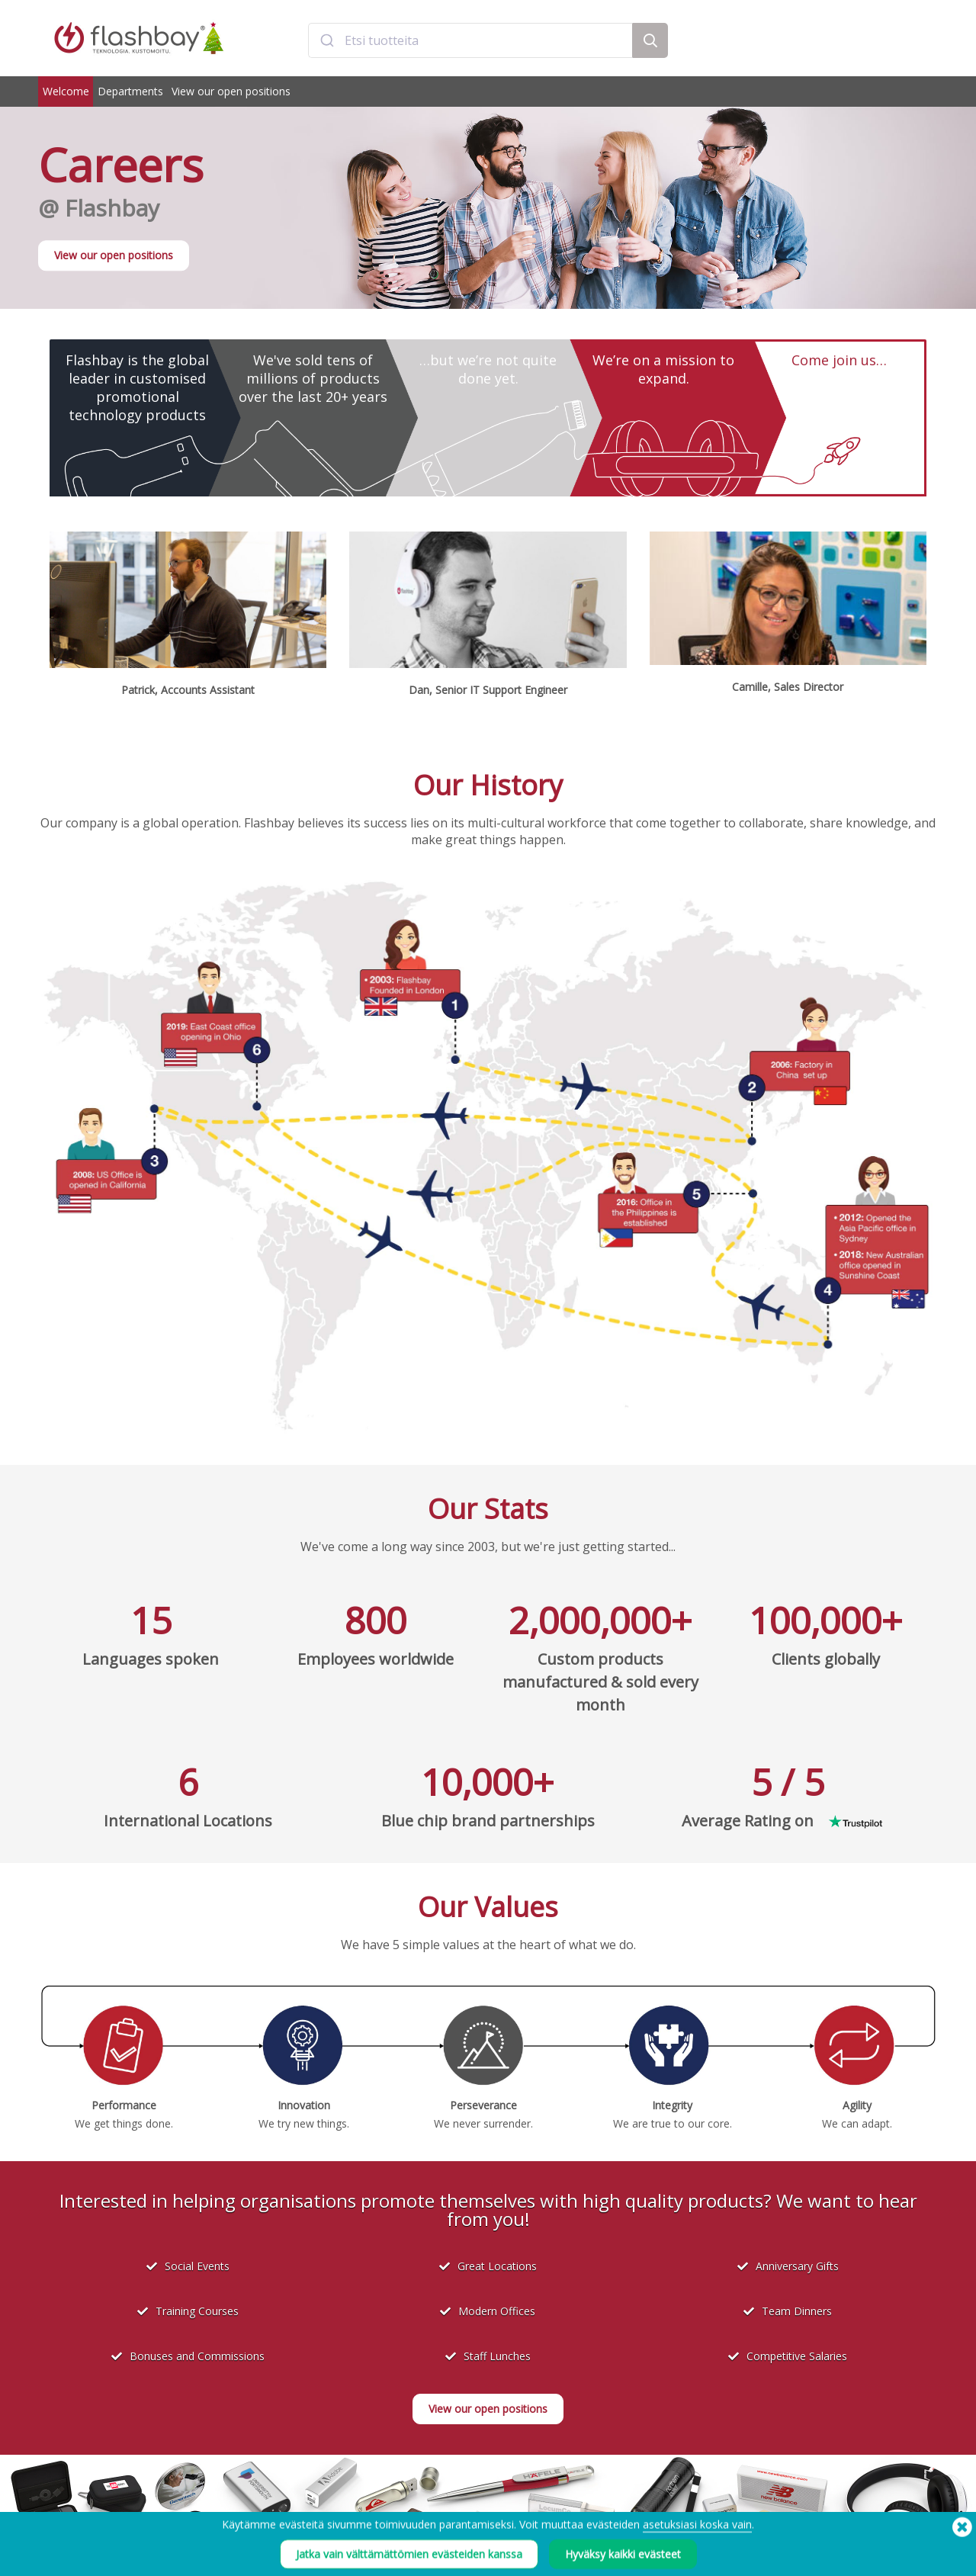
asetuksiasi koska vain (697, 2547)
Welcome (66, 91)
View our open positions (231, 91)
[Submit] (327, 40)
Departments (130, 91)
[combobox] (470, 40)
